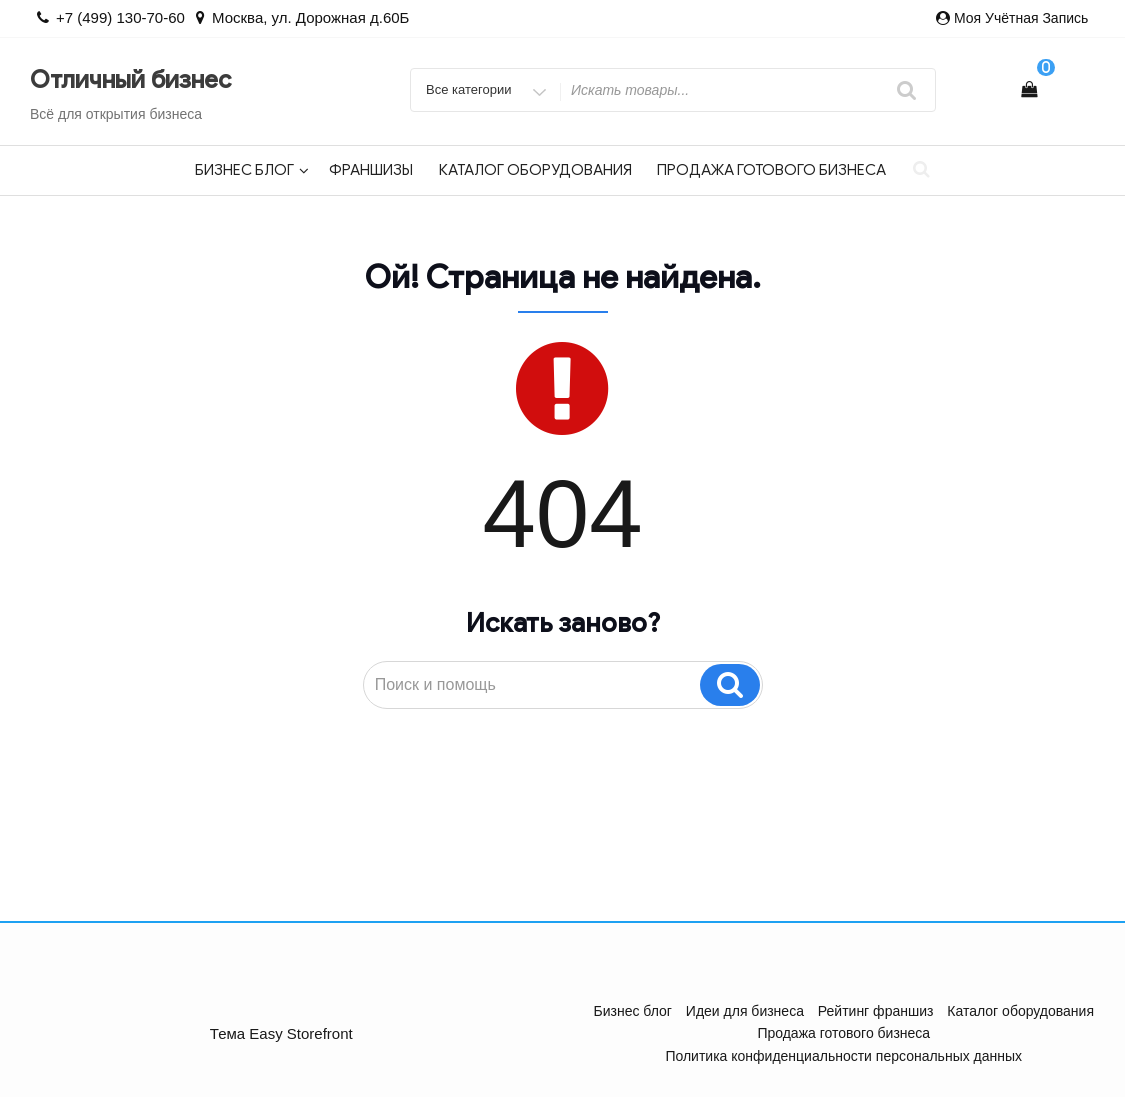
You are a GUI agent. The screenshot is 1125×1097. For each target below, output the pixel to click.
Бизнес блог (252, 170)
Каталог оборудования (535, 170)
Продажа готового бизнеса (771, 170)
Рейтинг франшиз (876, 1011)
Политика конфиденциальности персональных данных (843, 1056)
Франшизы (371, 170)
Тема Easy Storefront (281, 1033)
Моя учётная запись (1021, 18)
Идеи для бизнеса (745, 1011)
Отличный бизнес (130, 80)
